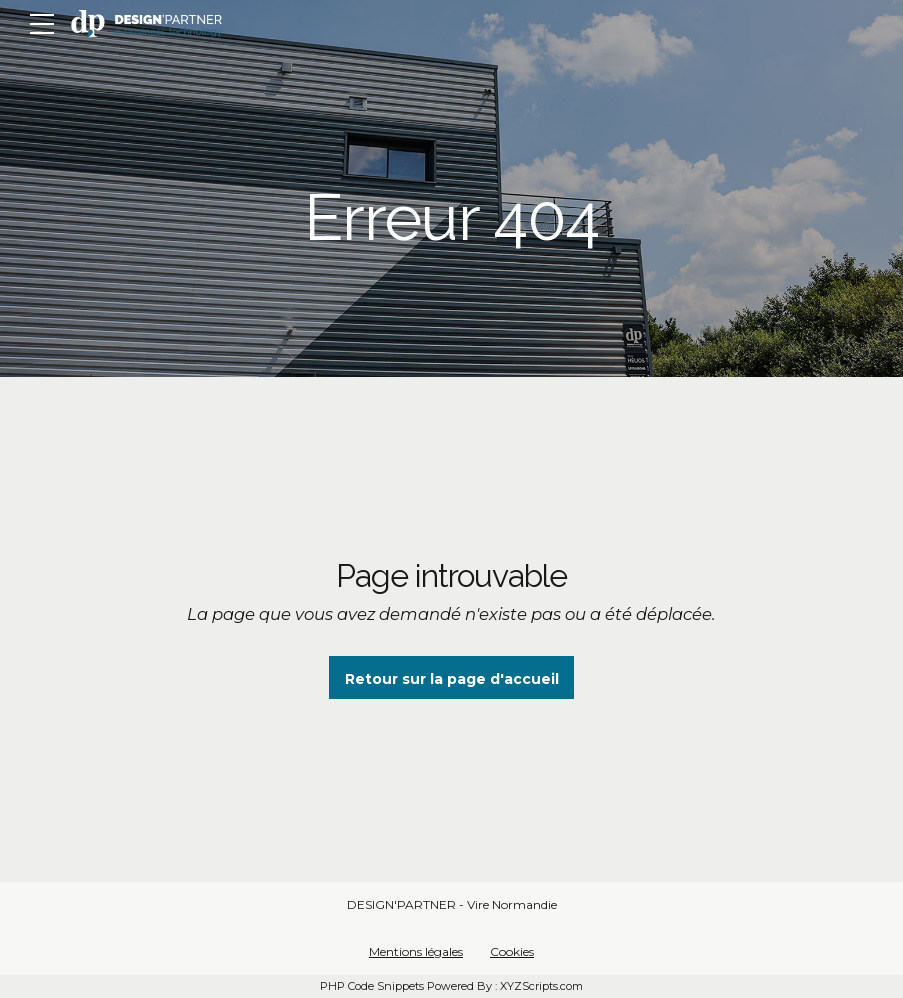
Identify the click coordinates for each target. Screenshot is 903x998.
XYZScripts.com (541, 986)
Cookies (512, 951)
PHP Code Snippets (372, 986)
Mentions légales (416, 951)
